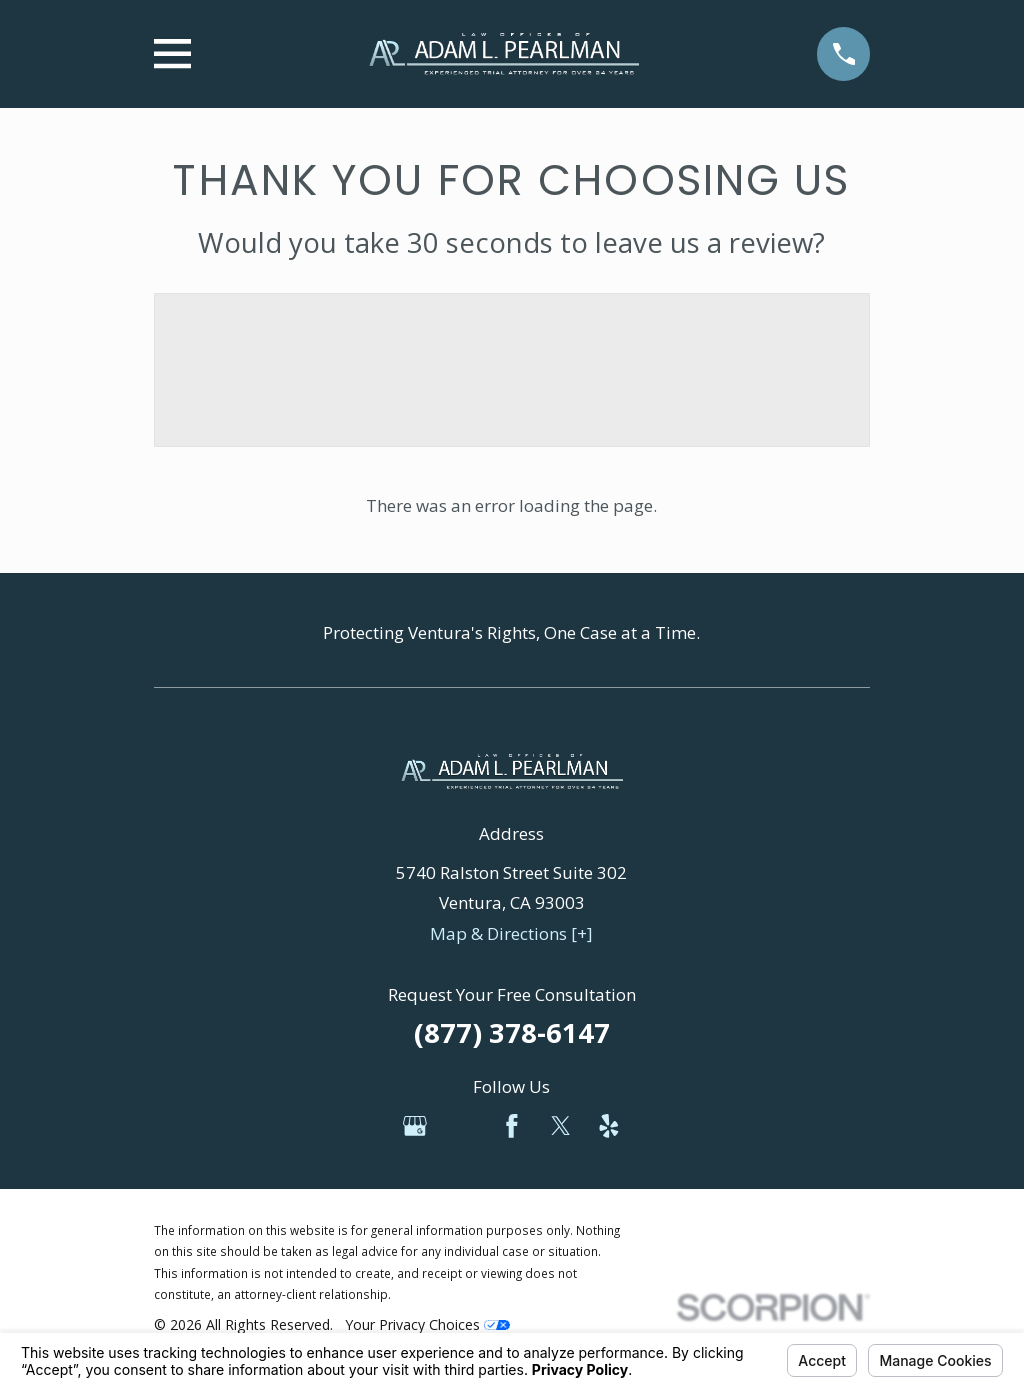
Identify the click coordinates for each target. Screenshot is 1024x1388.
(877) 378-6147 (512, 1032)
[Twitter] (561, 1126)
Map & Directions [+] (511, 933)
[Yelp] (609, 1126)
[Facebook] (512, 1126)
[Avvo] (463, 1126)
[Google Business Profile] (415, 1126)
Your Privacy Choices (427, 1324)
